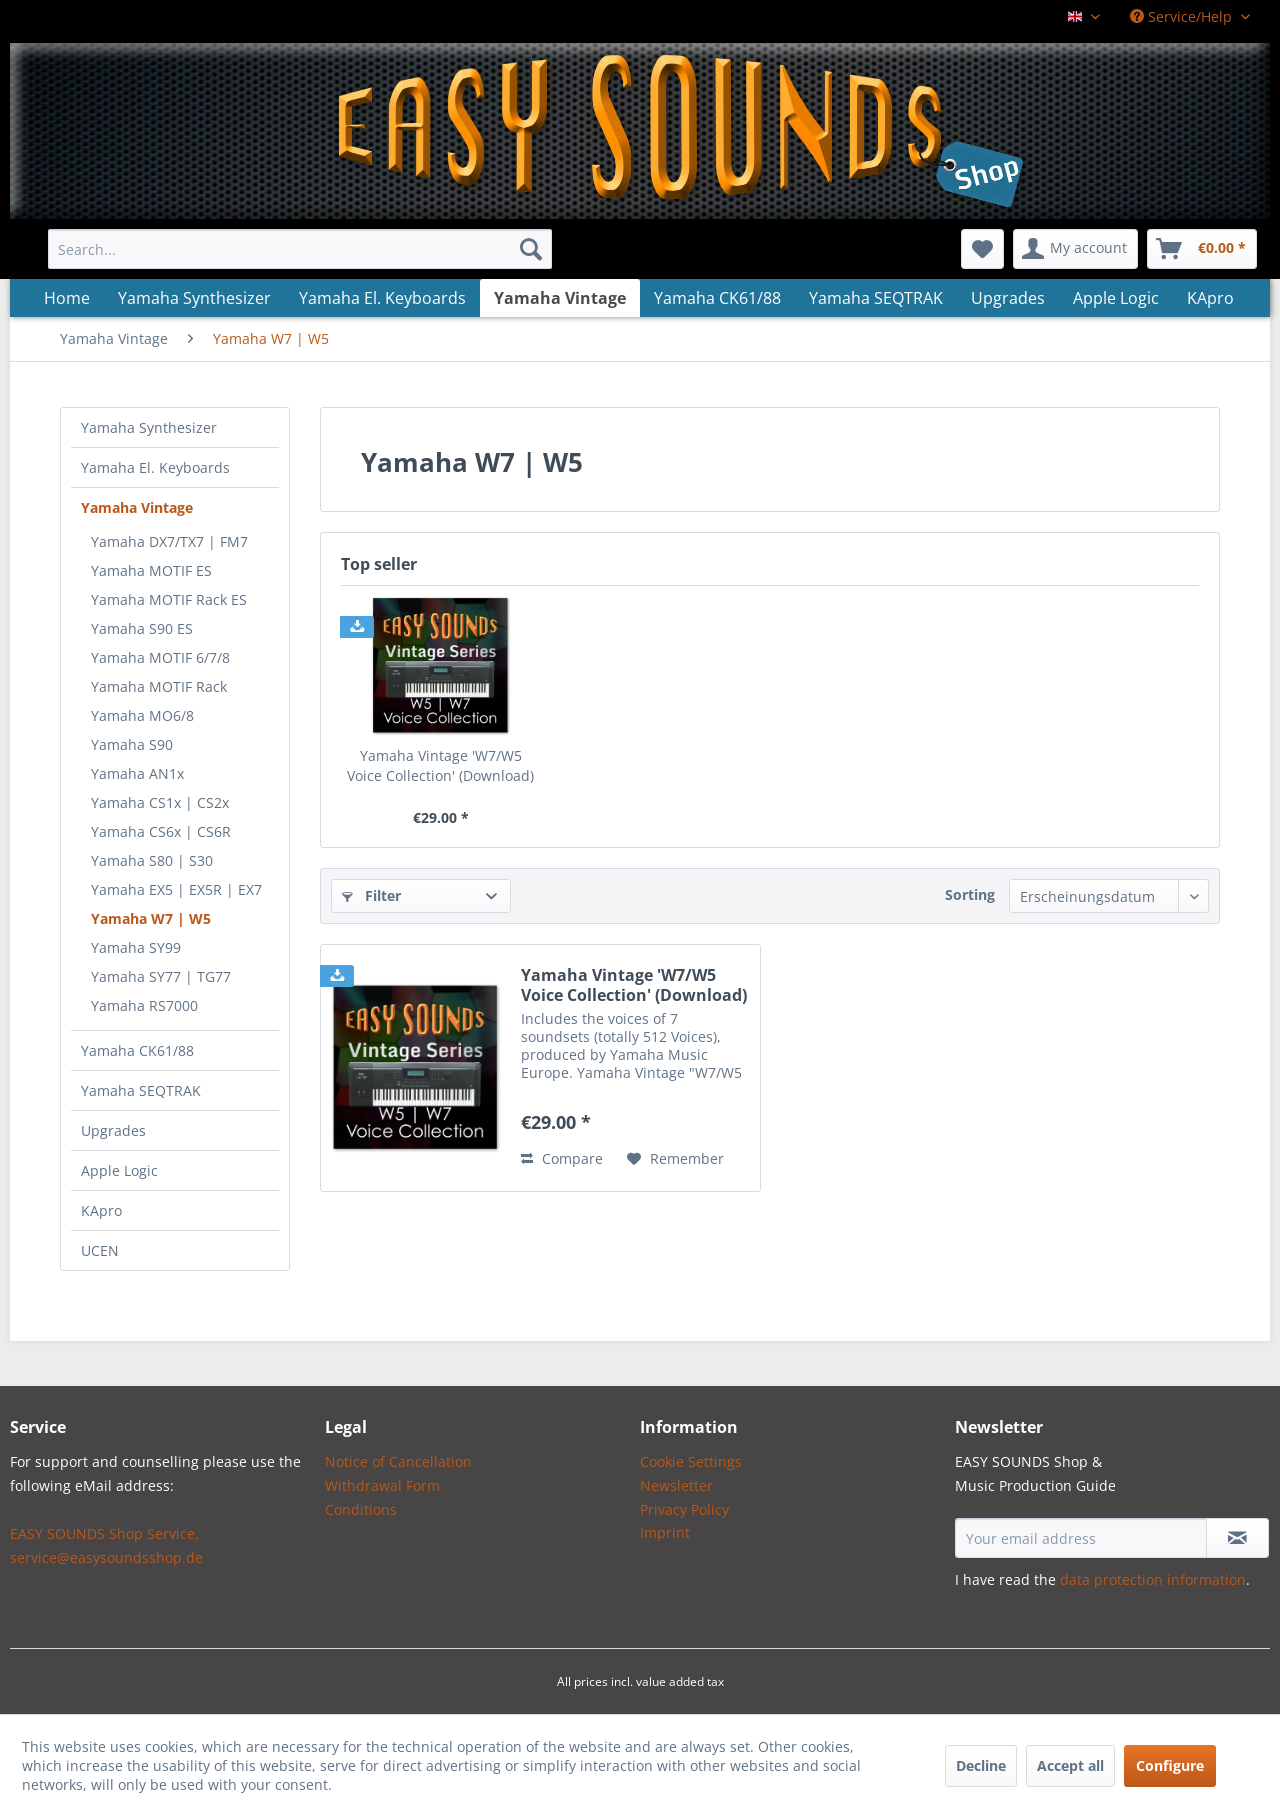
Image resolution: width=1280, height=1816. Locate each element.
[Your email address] (1081, 1538)
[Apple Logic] (1116, 298)
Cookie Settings (691, 1461)
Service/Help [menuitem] (1183, 16)
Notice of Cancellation (398, 1461)
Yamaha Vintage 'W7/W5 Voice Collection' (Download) (440, 765)
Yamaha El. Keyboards (155, 467)
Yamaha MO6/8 (142, 715)
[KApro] (1210, 298)
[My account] (1075, 249)
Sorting (970, 894)
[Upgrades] (1008, 298)
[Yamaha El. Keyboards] (382, 298)
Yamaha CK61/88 (137, 1050)
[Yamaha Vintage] (560, 298)
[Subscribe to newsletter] (1237, 1538)
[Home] (67, 298)
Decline (981, 1765)
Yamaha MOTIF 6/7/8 (160, 657)
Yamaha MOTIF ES (151, 570)
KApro (101, 1210)
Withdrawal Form (382, 1485)
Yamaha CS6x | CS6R (161, 831)
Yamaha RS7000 (144, 1005)
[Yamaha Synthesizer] (194, 298)
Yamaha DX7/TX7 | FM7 (169, 541)
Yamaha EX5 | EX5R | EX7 (176, 889)
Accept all (1070, 1765)
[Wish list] (982, 249)
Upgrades (113, 1130)
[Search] (531, 249)
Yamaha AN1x (137, 773)
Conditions (361, 1509)
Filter (371, 895)
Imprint (665, 1532)
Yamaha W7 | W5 (151, 918)
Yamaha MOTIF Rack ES (169, 599)
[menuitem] (300, 249)
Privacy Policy (684, 1509)
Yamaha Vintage (137, 507)
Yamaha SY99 (136, 947)
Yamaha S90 (132, 744)
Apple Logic (119, 1170)
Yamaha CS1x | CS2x (160, 802)
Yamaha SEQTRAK (141, 1090)
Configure (1170, 1765)
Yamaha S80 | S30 (152, 860)
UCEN (100, 1250)
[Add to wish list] (675, 1159)
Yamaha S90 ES (142, 628)
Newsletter (676, 1485)
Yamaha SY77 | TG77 (161, 976)
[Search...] (300, 249)
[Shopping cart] (1202, 249)
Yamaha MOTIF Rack (159, 686)
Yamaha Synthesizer (149, 427)
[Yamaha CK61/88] (717, 298)
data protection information (1153, 1579)
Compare (562, 1158)
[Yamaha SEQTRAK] (876, 298)
